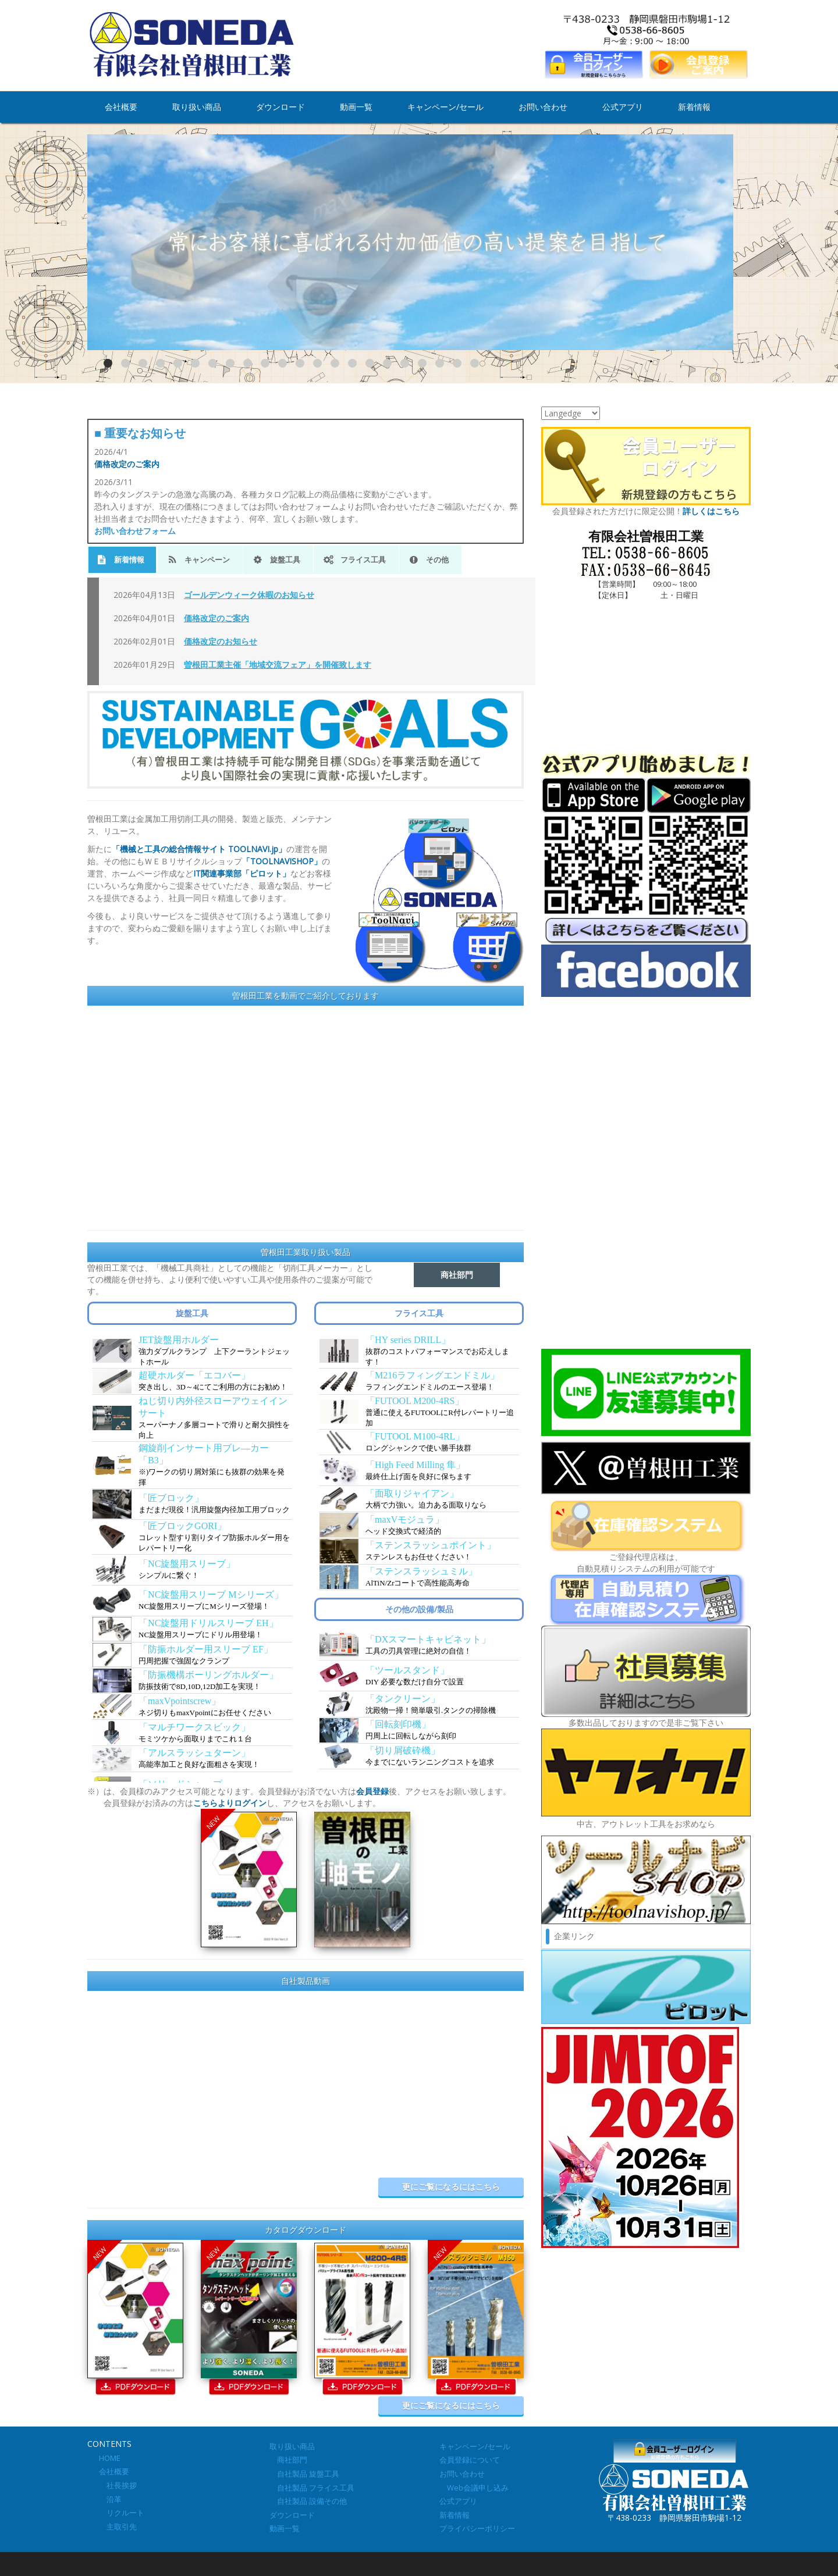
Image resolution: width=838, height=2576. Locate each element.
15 (352, 363)
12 (300, 363)
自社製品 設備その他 (308, 2501)
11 (282, 363)
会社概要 (121, 106)
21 (457, 363)
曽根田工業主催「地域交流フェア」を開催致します (277, 664)
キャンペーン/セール (445, 106)
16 (369, 363)
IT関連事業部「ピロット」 (241, 873)
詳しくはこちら (711, 510)
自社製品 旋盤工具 (304, 2473)
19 (422, 363)
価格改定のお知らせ (220, 641)
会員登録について (469, 2459)
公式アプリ (622, 106)
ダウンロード (280, 106)
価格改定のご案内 (126, 463)
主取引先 (118, 2526)
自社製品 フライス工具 (311, 2487)
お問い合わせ (543, 106)
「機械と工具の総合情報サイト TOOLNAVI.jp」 (199, 848)
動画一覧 (356, 106)
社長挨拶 (118, 2485)
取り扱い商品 (196, 106)
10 (265, 363)
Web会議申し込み (474, 2487)
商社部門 (288, 2459)
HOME (109, 2458)
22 (474, 363)
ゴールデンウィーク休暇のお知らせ (249, 594)
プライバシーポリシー (477, 2528)
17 (387, 363)
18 (404, 363)
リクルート (121, 2512)
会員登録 (372, 1791)
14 (335, 363)
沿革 (110, 2499)
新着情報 (694, 106)
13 (317, 363)
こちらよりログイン (230, 1802)
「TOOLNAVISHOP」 (282, 861)
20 (439, 363)
